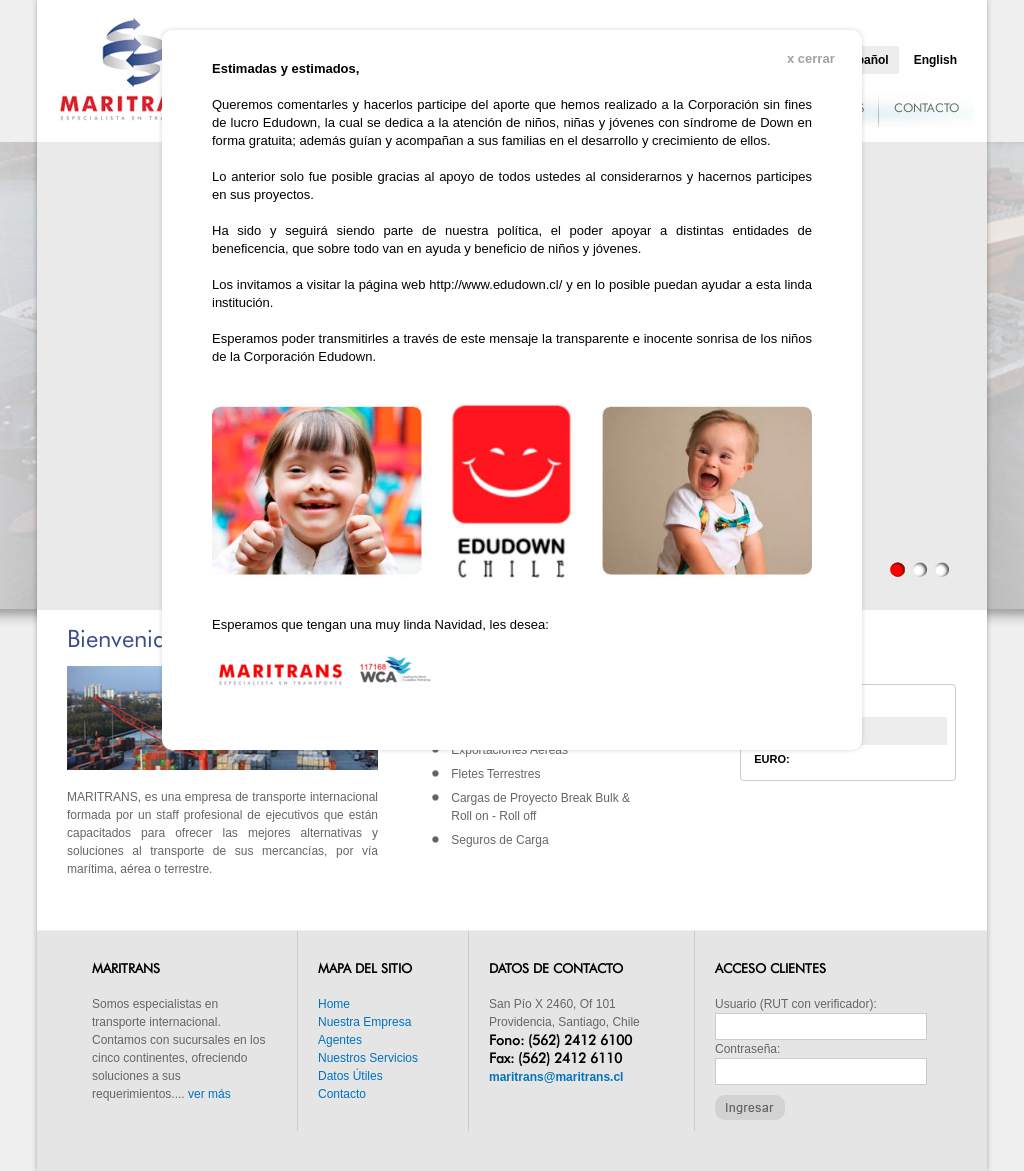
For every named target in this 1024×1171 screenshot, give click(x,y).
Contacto (342, 1094)
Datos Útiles (350, 1076)
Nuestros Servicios (368, 1058)
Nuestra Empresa (364, 1022)
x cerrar (811, 58)
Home (334, 1004)
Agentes (340, 1040)
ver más (209, 1094)
